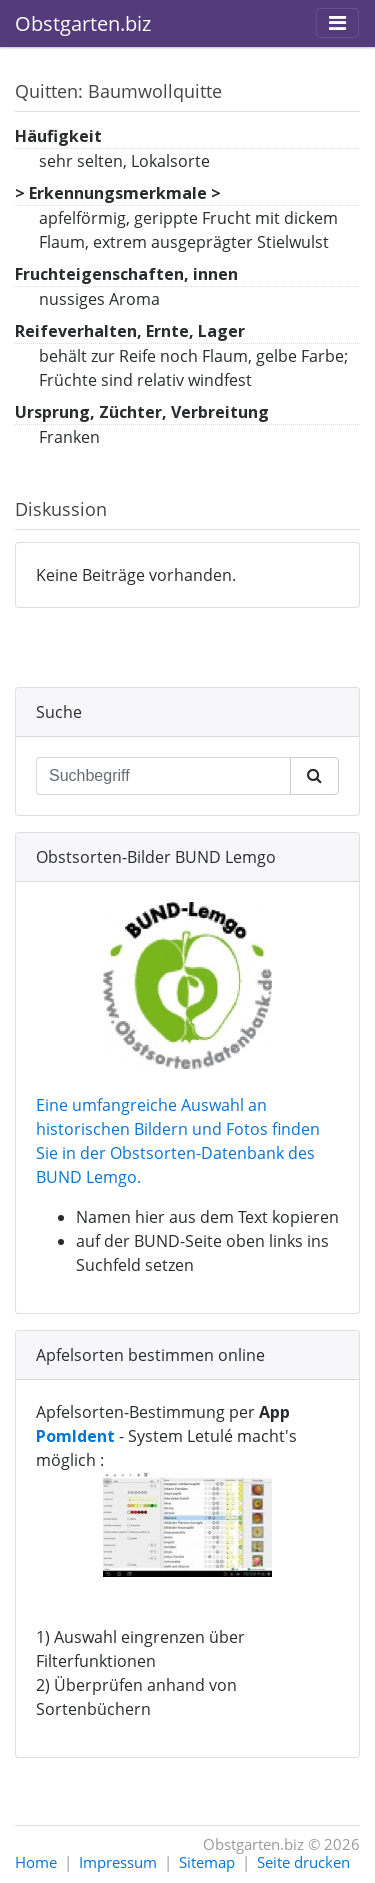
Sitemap (207, 1862)
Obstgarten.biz (83, 23)
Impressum (118, 1862)
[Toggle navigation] (337, 23)
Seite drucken (303, 1862)
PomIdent (75, 1436)
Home (36, 1862)
